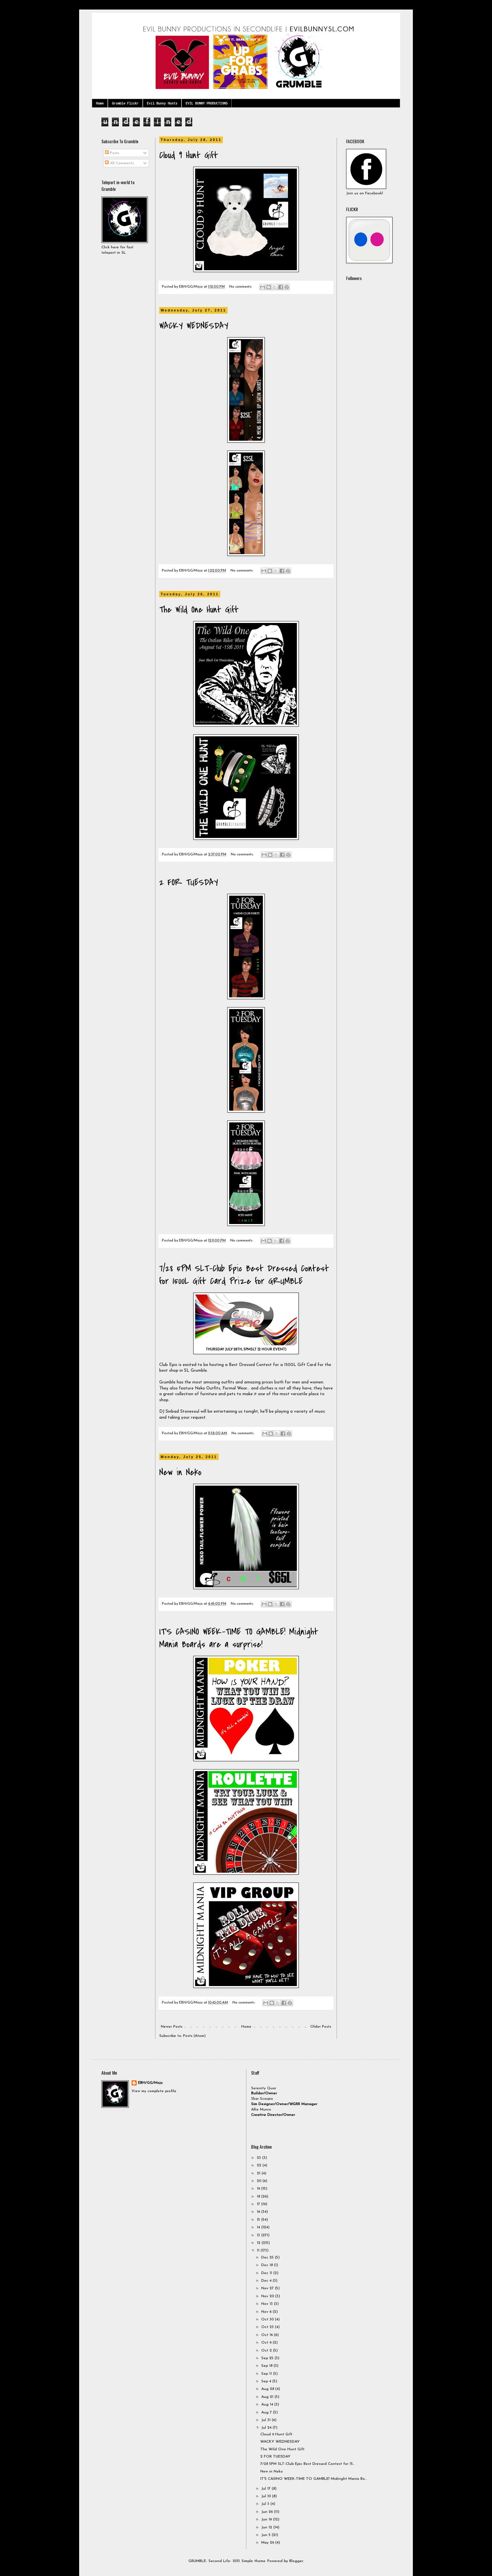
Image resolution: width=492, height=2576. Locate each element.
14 (259, 2227)
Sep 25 (268, 2358)
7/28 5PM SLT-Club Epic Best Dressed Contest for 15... (307, 2464)
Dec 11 (267, 2273)
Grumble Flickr (125, 103)
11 (259, 2250)
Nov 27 (268, 2288)
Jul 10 (266, 2496)
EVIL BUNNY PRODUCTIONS (207, 103)
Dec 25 (268, 2257)
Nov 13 (267, 2304)
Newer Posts (171, 2027)
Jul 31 (266, 2420)
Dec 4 (267, 2281)
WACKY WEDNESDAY (193, 325)
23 (259, 2158)
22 (260, 2165)
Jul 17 (266, 2489)
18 (259, 2196)
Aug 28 (268, 2389)
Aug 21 (268, 2397)
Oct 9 (267, 2343)
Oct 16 (267, 2335)
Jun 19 (267, 2519)
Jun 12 (267, 2527)
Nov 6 (267, 2312)
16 (259, 2212)
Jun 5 (266, 2535)
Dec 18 (267, 2265)
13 (259, 2235)
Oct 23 (268, 2327)
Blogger (296, 2561)
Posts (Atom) (194, 2036)
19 (259, 2189)
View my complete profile (154, 2091)
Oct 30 (268, 2319)
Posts (112, 153)
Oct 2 (267, 2350)
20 (260, 2181)
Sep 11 (267, 2374)
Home (100, 103)
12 (259, 2243)
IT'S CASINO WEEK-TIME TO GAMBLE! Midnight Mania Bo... (313, 2479)
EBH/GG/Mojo (150, 2083)
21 (259, 2173)
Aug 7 (267, 2412)
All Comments (119, 163)
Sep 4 (266, 2381)
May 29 (268, 2543)
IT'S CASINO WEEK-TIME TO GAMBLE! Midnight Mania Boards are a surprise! (238, 1638)
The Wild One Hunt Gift (199, 609)
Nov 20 (268, 2296)
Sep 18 (267, 2366)
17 (259, 2204)
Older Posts (320, 2027)
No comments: (241, 287)
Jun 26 (267, 2512)
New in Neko (180, 1472)
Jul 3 (265, 2504)
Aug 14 (267, 2404)
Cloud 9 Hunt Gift (188, 155)
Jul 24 (267, 2428)
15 (259, 2220)
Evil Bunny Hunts (162, 103)
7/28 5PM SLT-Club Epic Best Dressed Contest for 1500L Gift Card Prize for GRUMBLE (244, 1275)
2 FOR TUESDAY (188, 882)
